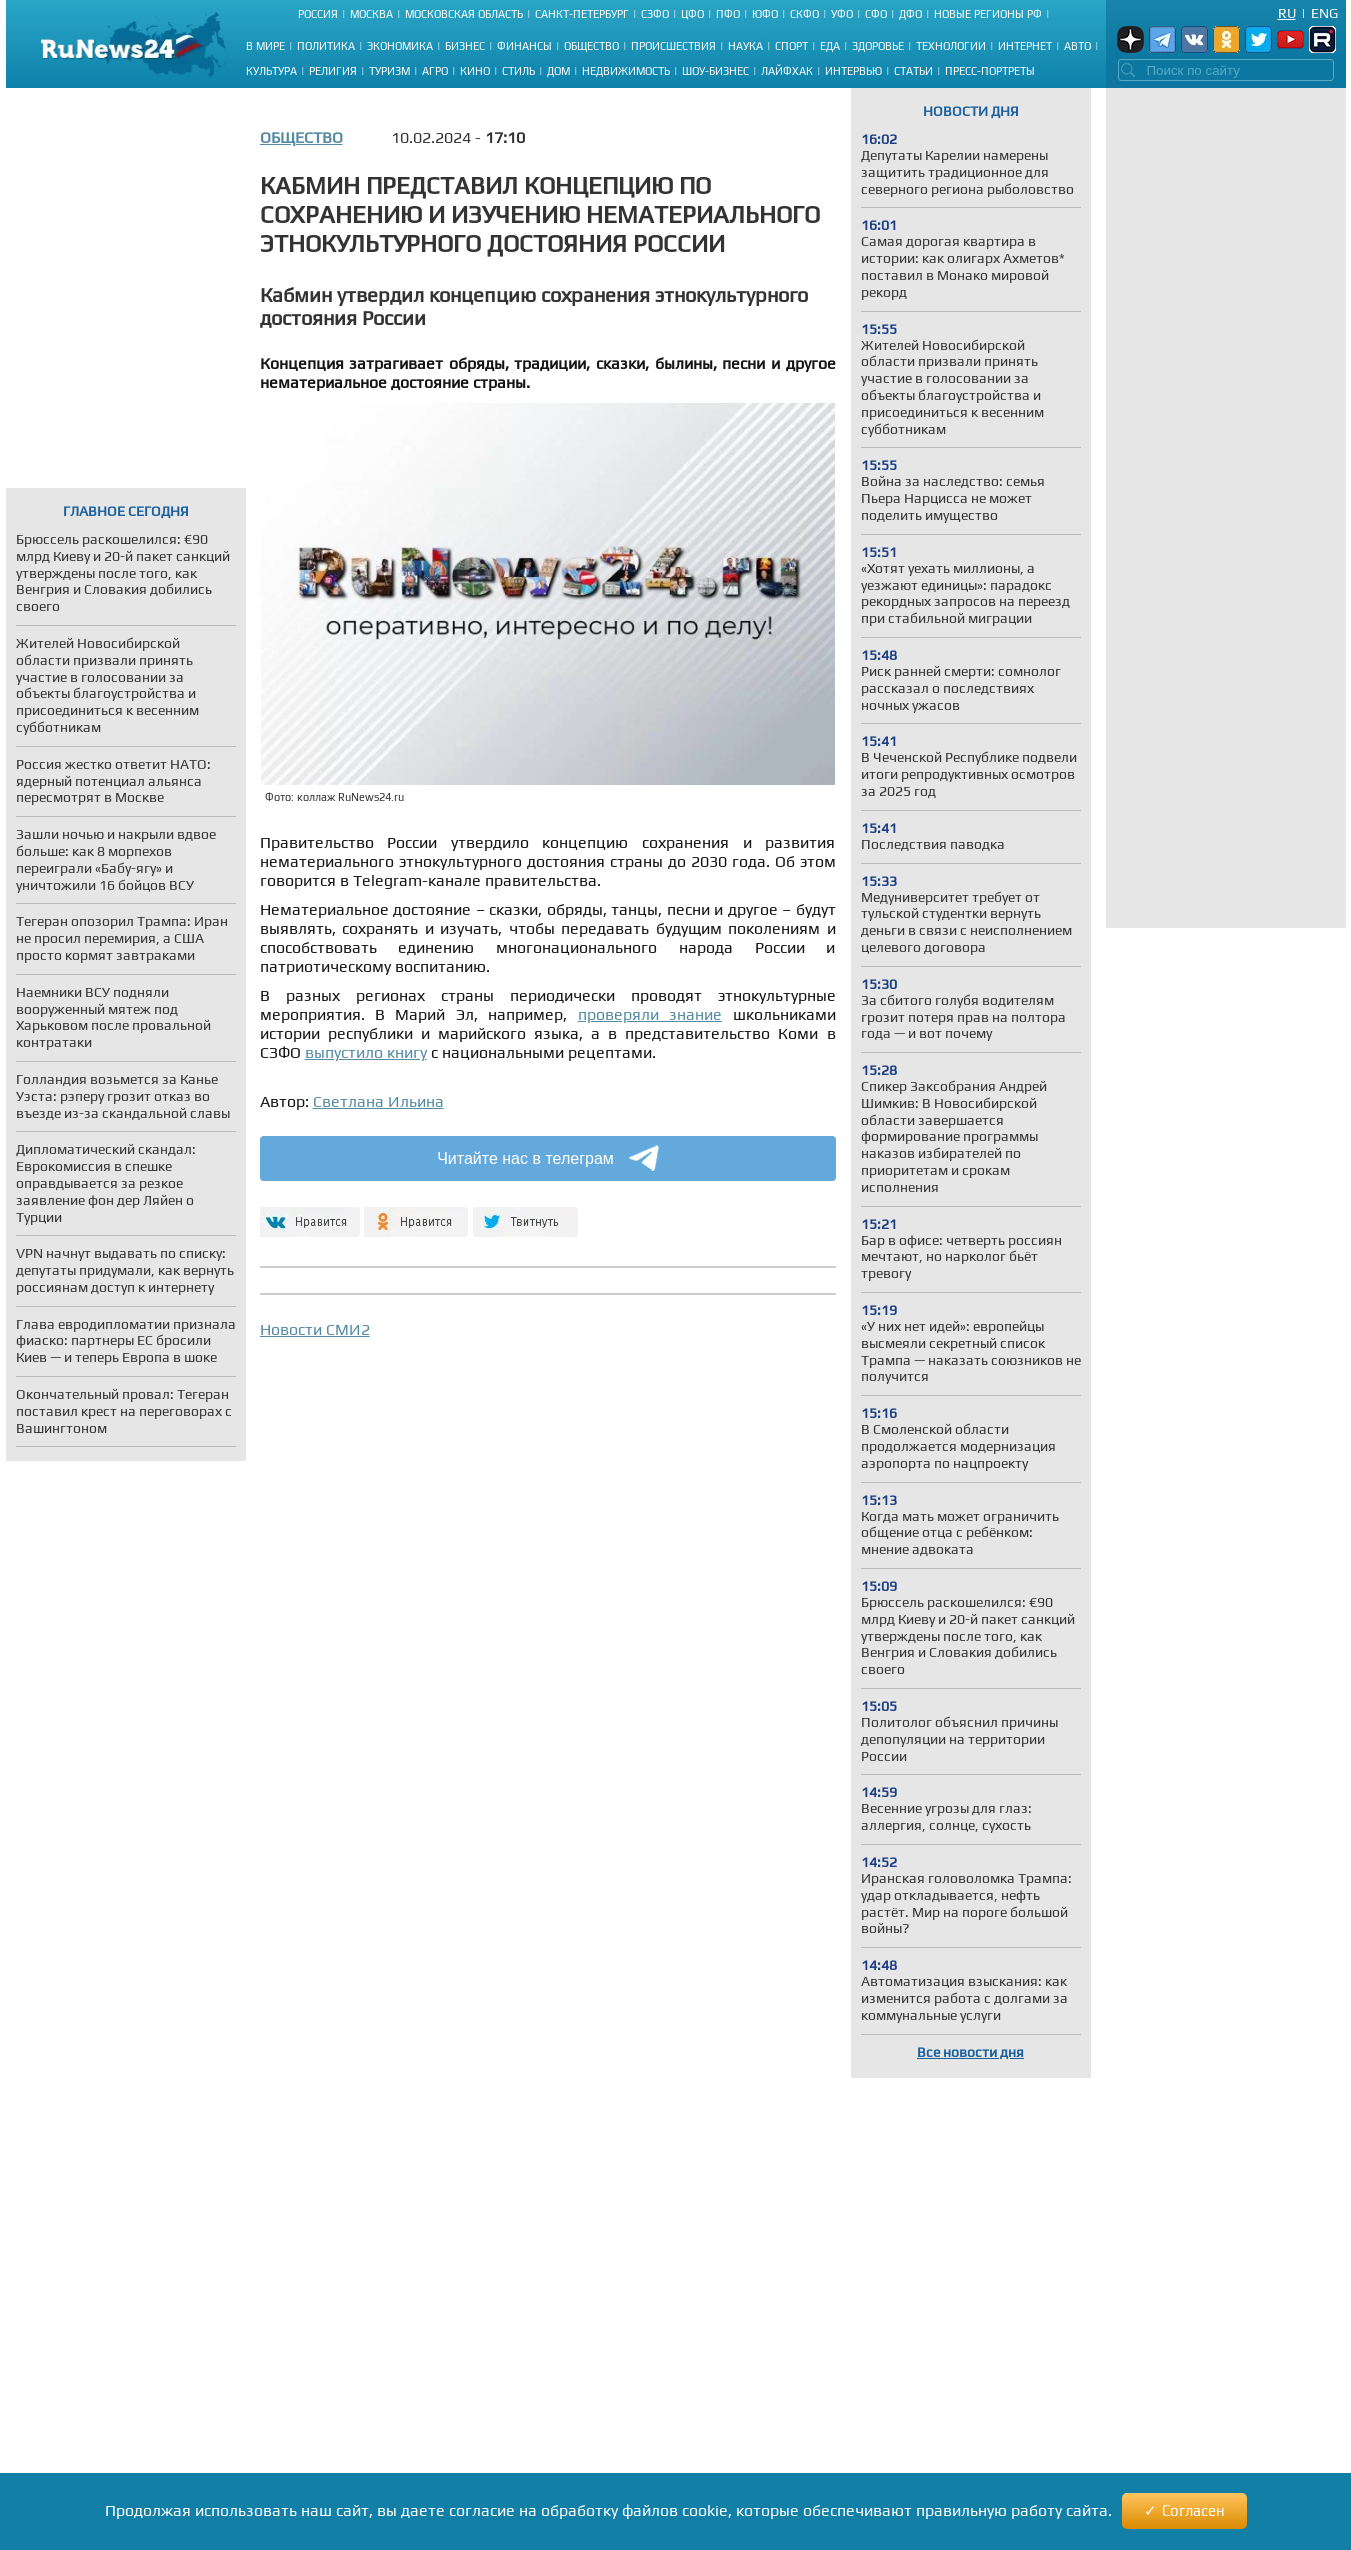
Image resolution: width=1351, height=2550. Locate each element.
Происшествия (673, 46)
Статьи (913, 71)
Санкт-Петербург (582, 14)
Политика (326, 46)
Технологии (951, 46)
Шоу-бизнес (715, 71)
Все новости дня (970, 2052)
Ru (1287, 13)
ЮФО (765, 14)
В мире (265, 46)
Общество (591, 46)
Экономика (400, 46)
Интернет (1025, 46)
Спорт (791, 46)
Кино (475, 71)
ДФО (910, 14)
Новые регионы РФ (988, 14)
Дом (558, 71)
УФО (842, 14)
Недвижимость (626, 71)
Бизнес (465, 46)
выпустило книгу (366, 1052)
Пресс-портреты (990, 71)
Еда (830, 46)
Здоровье (878, 46)
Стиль (518, 71)
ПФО (728, 14)
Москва (371, 14)
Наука (745, 46)
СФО (876, 14)
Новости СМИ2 (315, 1329)
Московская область (464, 14)
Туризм (389, 71)
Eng (1324, 13)
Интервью (853, 71)
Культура (271, 71)
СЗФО (655, 14)
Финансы (524, 46)
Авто (1077, 46)
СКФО (804, 14)
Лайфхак (787, 71)
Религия (333, 71)
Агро (435, 71)
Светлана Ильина (378, 1101)
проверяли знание (650, 1014)
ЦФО (692, 14)
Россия (318, 14)
